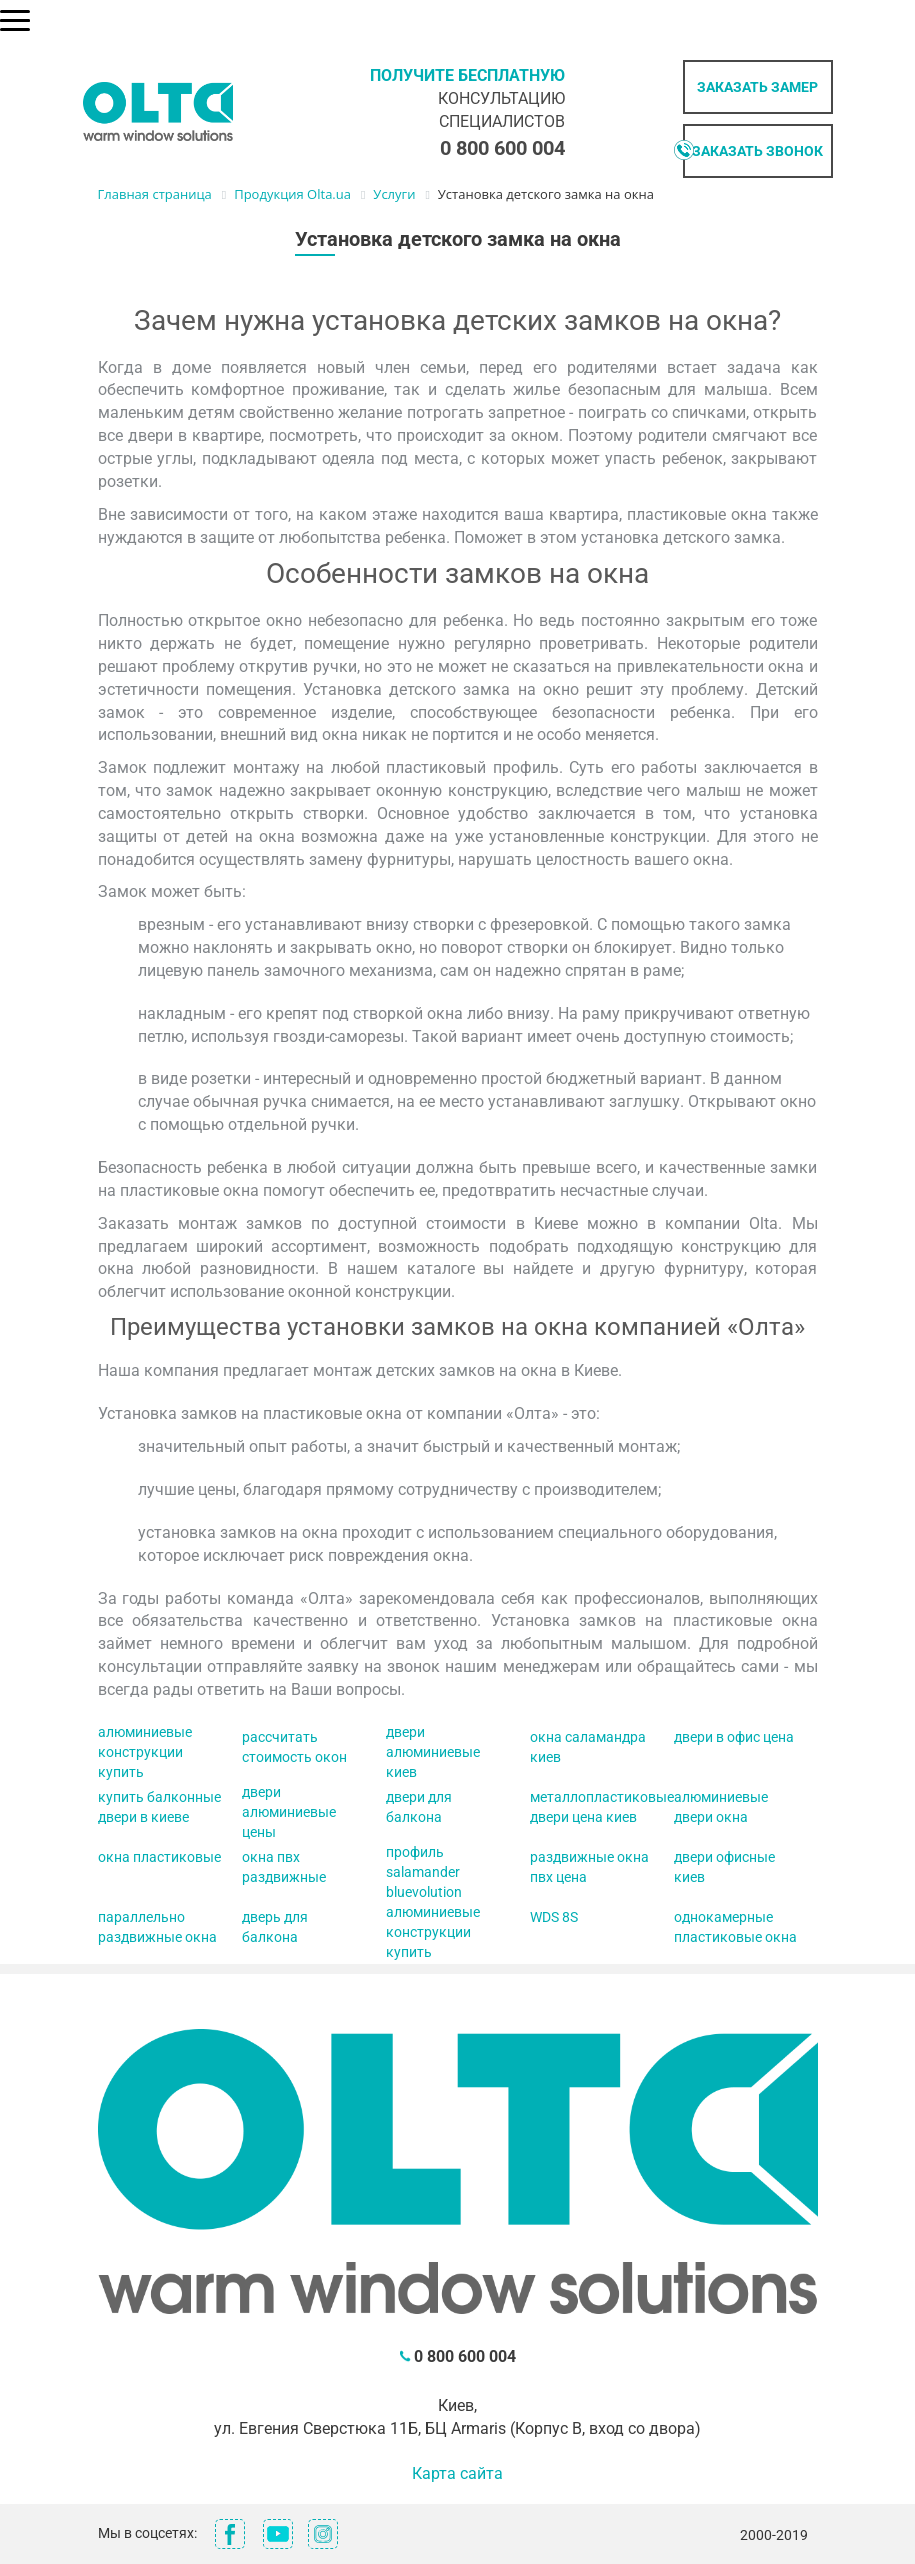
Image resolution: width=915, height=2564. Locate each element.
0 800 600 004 (502, 148)
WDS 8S (554, 1917)
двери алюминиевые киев (433, 1752)
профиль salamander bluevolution (424, 1872)
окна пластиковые (159, 1857)
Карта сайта (457, 2473)
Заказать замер (757, 87)
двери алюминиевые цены (289, 1812)
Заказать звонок (757, 151)
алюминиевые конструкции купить (145, 1752)
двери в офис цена (734, 1737)
